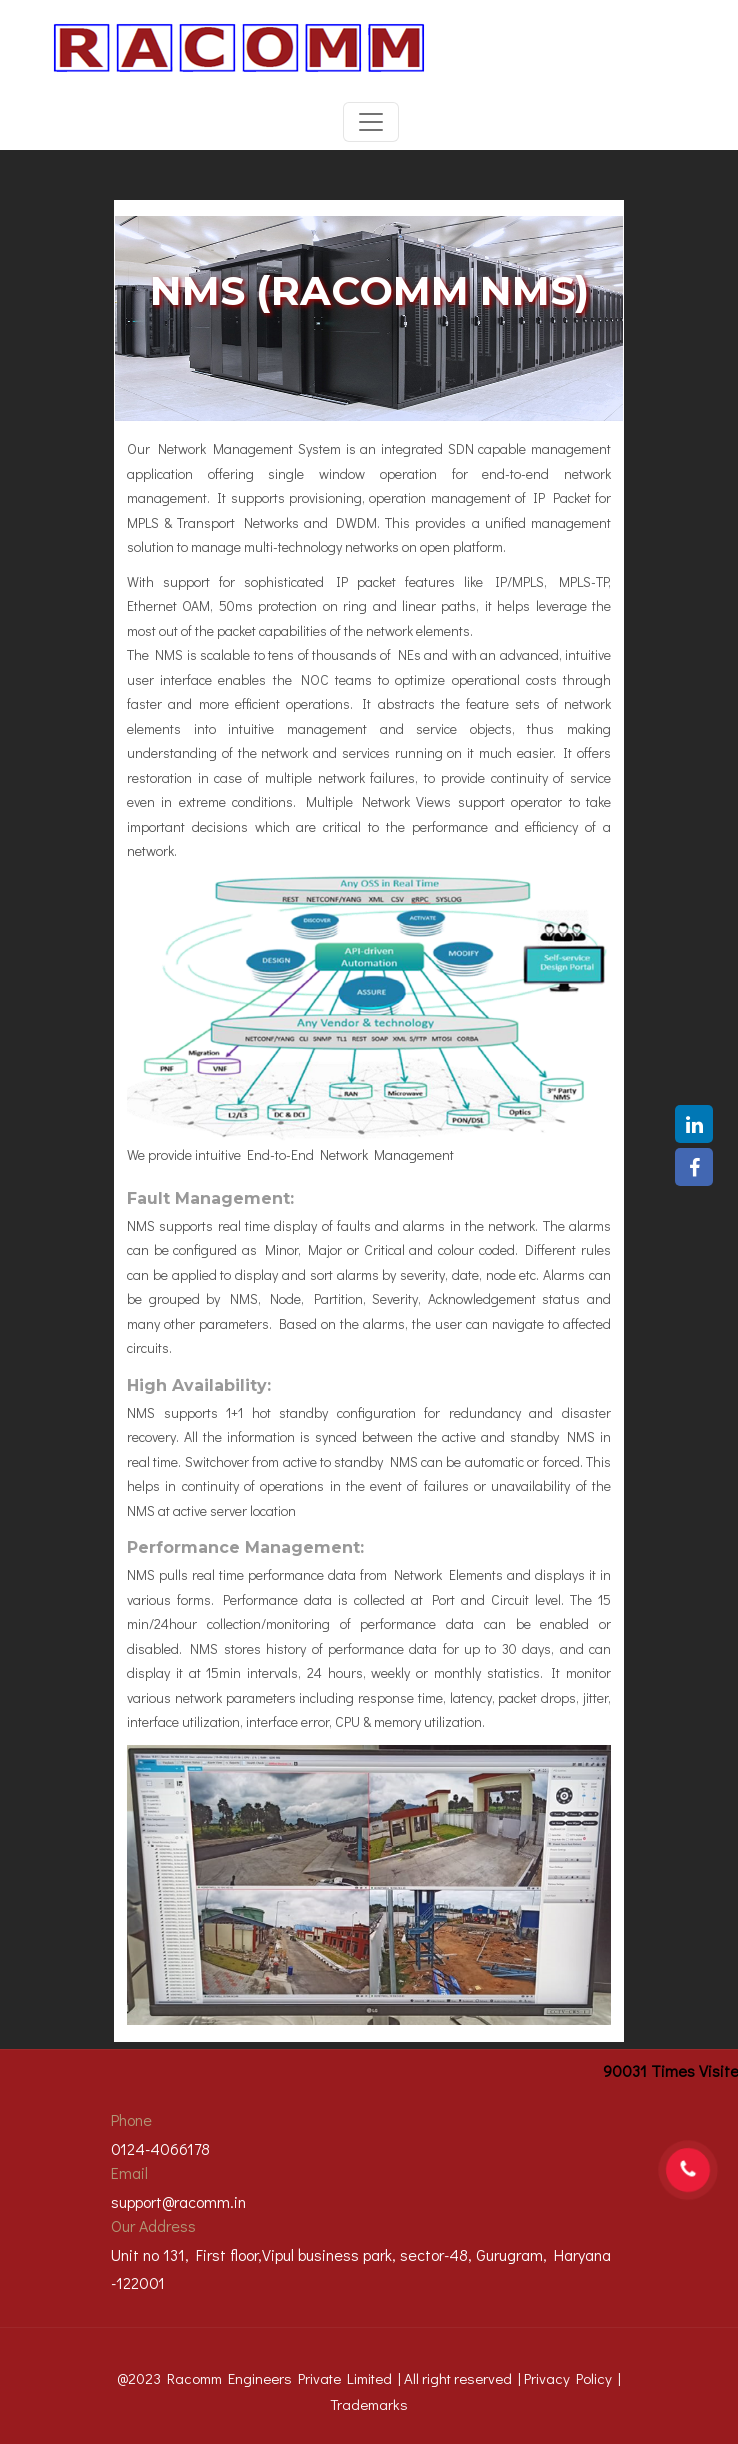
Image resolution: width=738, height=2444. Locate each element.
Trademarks (369, 2404)
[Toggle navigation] (371, 122)
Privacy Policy (568, 2378)
